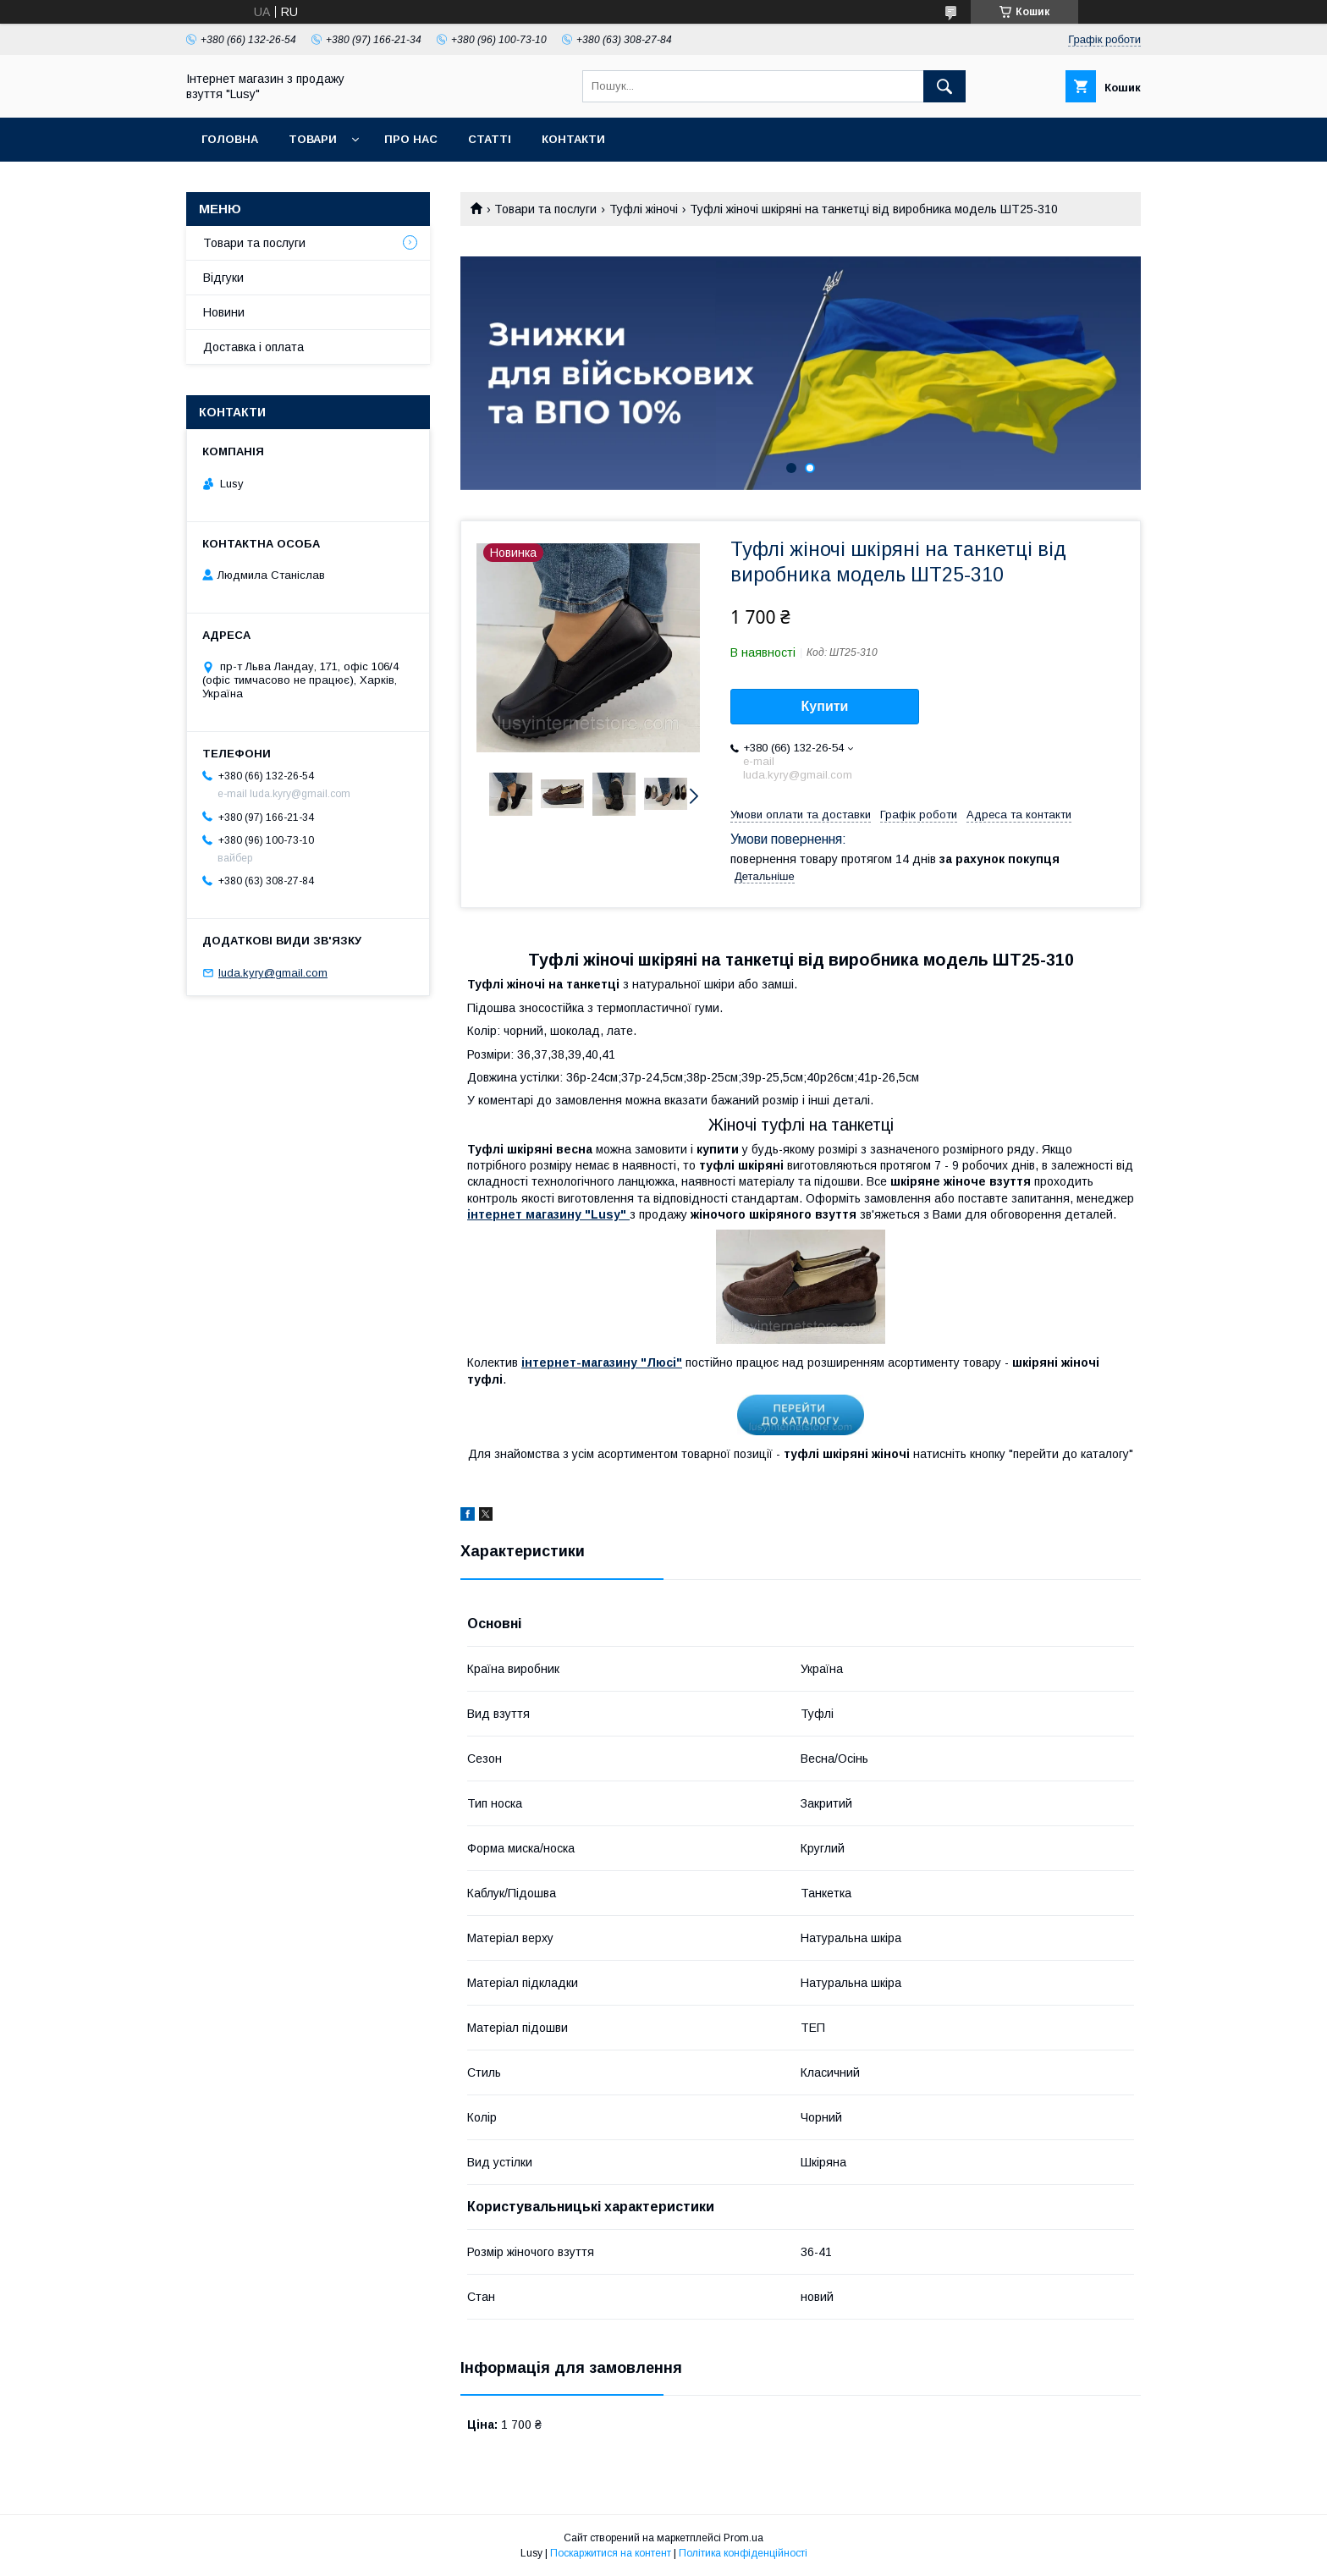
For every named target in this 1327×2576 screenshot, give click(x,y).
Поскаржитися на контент (610, 2553)
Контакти (573, 139)
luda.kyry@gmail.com (273, 972)
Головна (229, 139)
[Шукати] (944, 86)
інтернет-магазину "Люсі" (601, 1362)
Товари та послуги (545, 209)
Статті (489, 139)
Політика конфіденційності (743, 2553)
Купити (825, 706)
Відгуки (223, 277)
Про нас (411, 139)
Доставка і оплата (253, 347)
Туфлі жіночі (643, 209)
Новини (224, 312)
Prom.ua (743, 2538)
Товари (313, 139)
